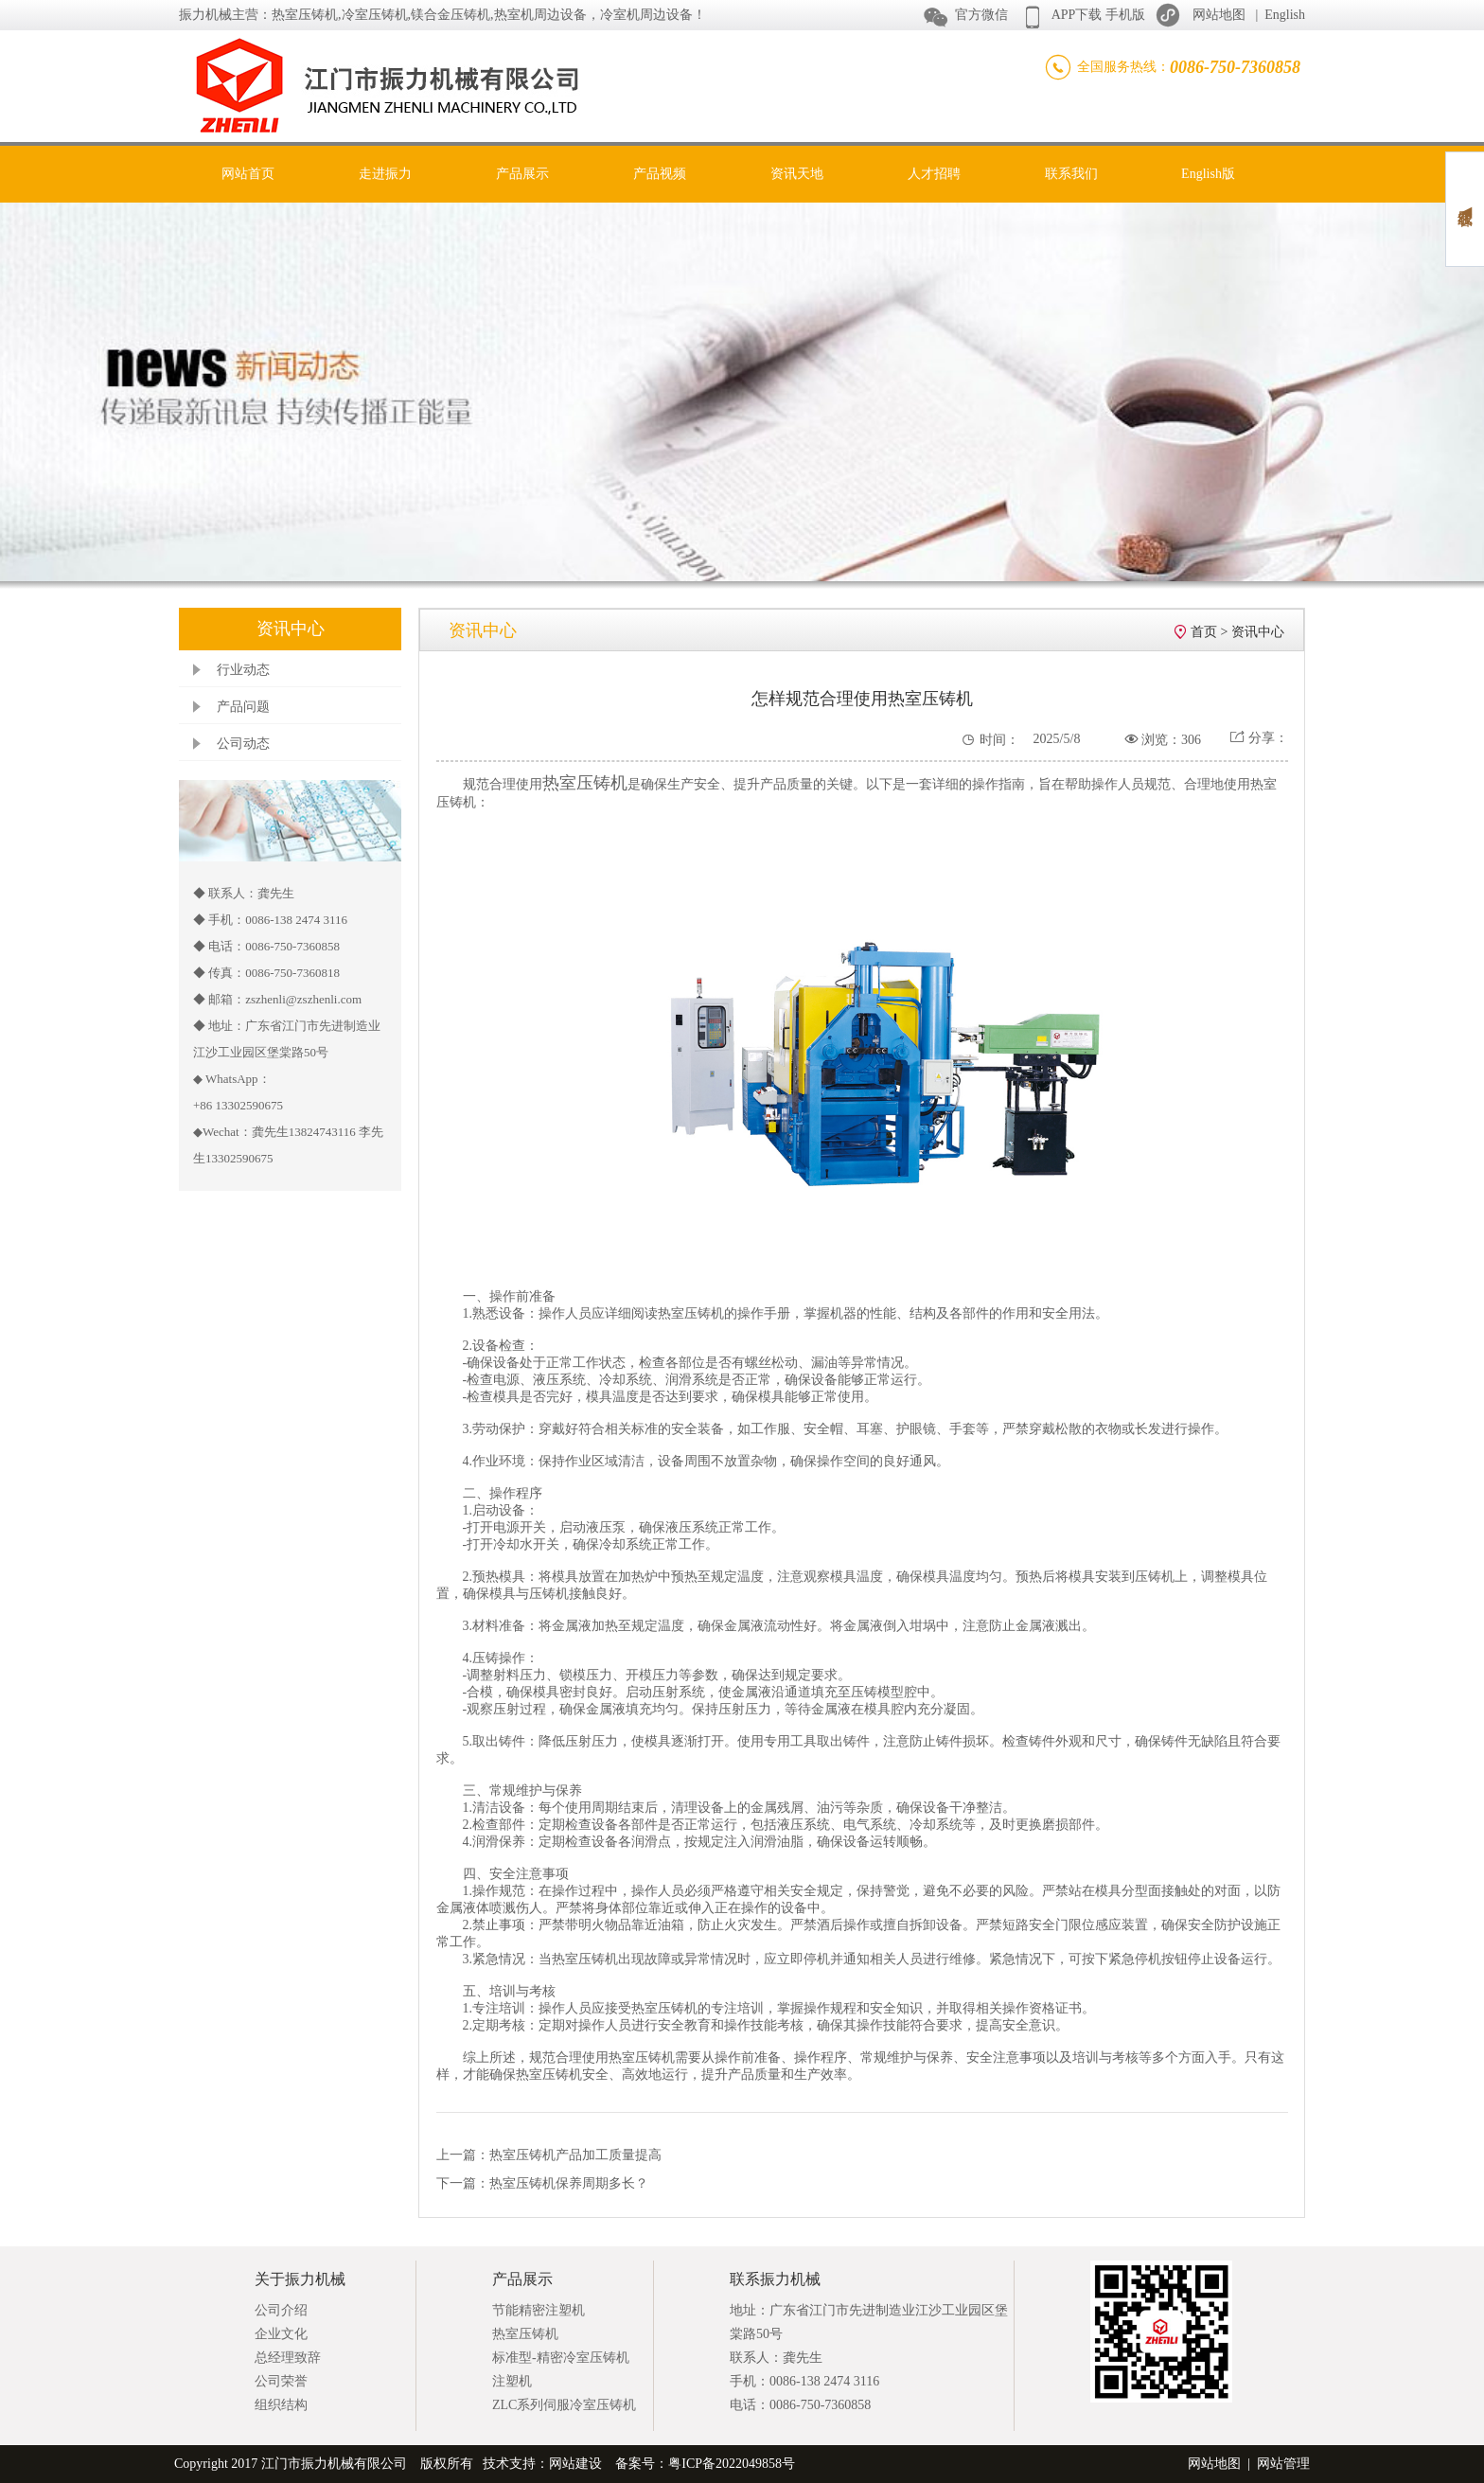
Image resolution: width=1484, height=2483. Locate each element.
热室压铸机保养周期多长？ (568, 2183)
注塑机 (512, 2381)
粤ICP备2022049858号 (731, 2463)
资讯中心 (1257, 632)
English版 (1208, 174)
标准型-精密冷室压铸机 (560, 2357)
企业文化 (281, 2334)
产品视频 (659, 174)
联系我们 (1071, 174)
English (1284, 15)
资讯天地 (796, 174)
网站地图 (1219, 15)
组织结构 (281, 2405)
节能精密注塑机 (538, 2310)
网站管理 (1283, 2463)
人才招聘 (934, 174)
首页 (1204, 632)
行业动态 (243, 670)
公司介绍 (281, 2310)
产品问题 (243, 707)
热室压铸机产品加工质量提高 (575, 2155)
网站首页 (247, 174)
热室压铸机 (525, 2334)
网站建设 (575, 2463)
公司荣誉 (281, 2381)
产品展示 (522, 174)
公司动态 (243, 743)
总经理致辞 (288, 2357)
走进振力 (385, 174)
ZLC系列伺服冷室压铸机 (564, 2405)
